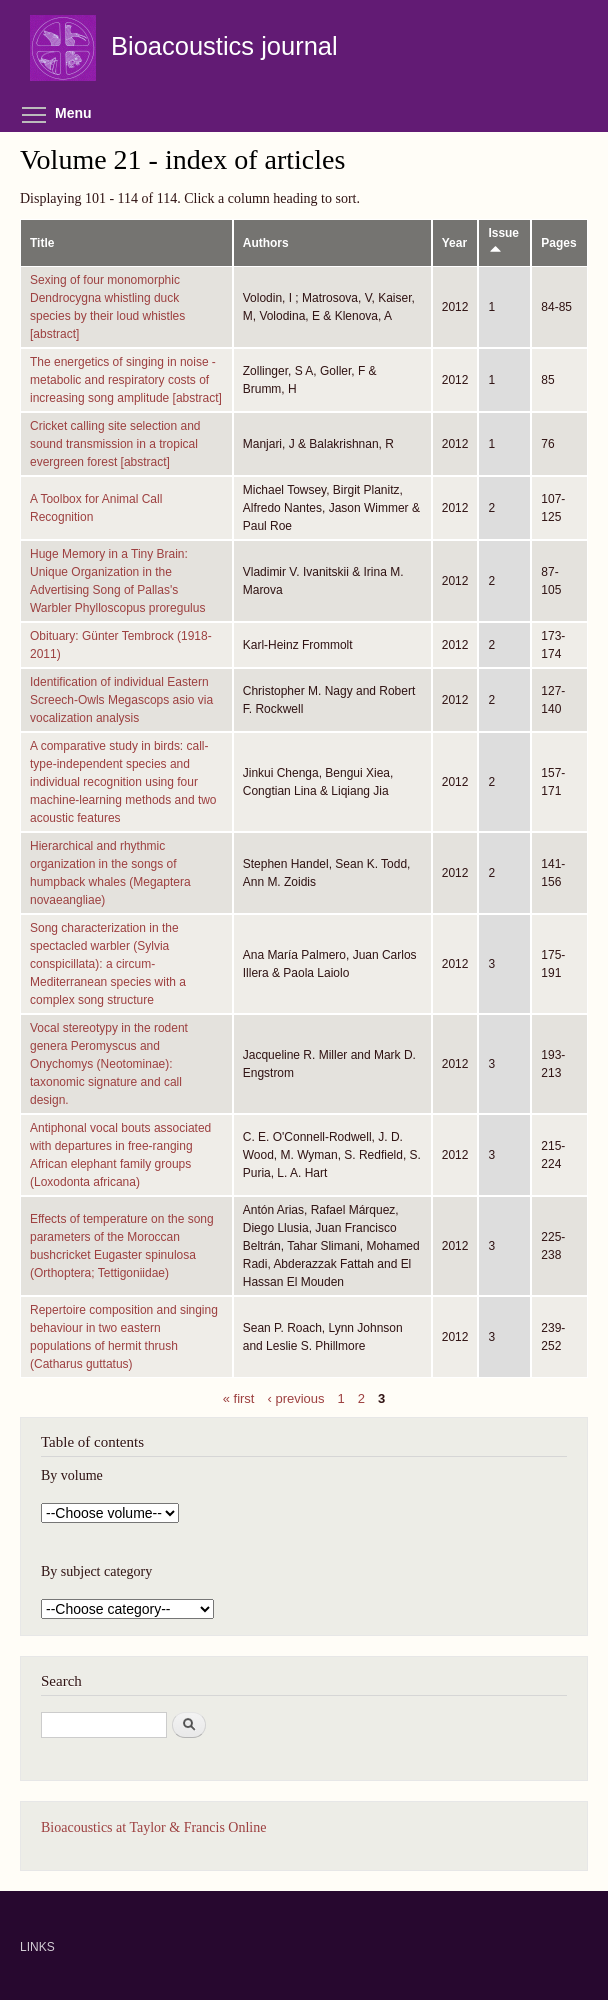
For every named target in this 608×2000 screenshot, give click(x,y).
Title (42, 243)
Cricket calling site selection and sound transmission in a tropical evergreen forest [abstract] (115, 444)
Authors (266, 243)
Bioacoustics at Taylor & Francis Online (153, 1827)
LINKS (37, 1947)
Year (454, 243)
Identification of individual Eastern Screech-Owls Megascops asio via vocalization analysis (121, 700)
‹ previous (296, 1397)
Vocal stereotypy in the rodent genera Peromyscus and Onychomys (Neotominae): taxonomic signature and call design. (109, 1064)
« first (239, 1397)
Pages (558, 243)
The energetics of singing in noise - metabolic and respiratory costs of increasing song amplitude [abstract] (126, 380)
